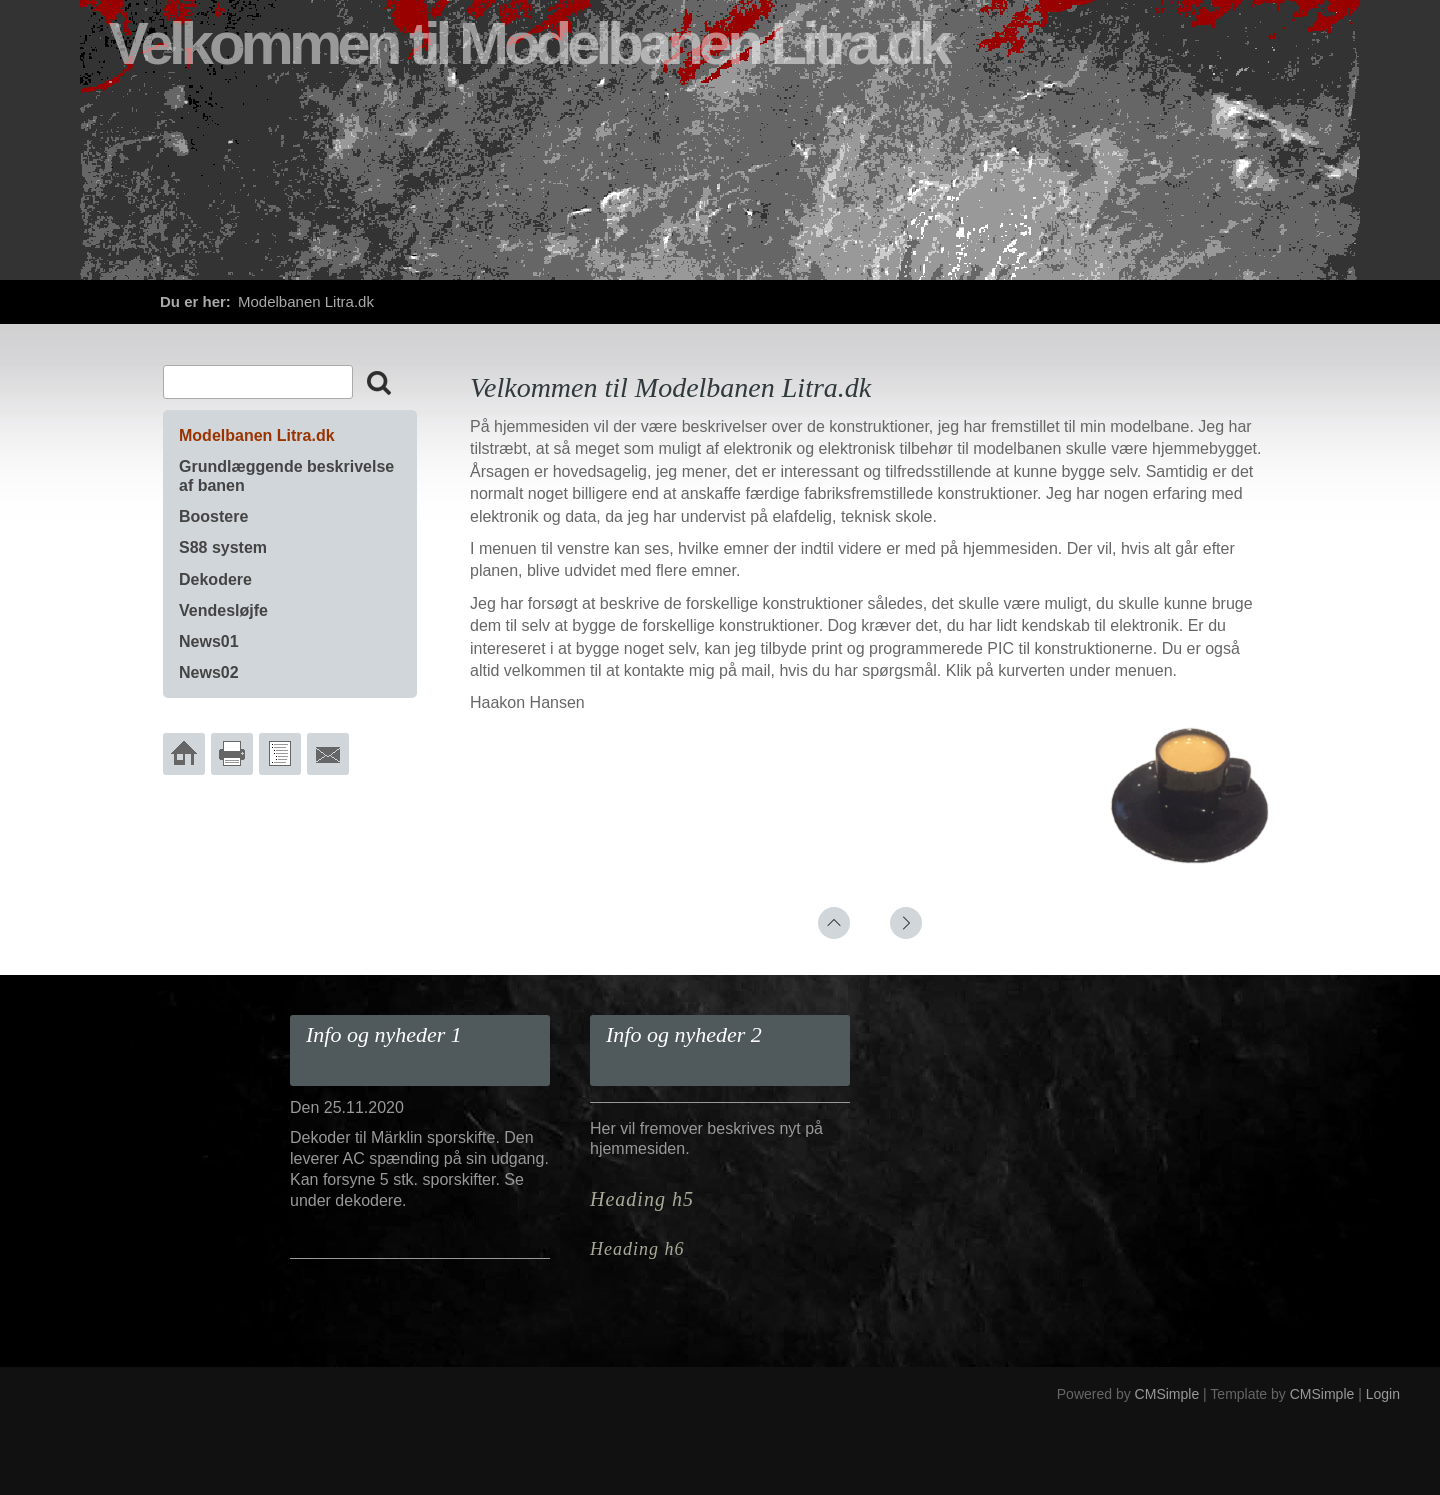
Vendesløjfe (223, 610)
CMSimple (1167, 1394)
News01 (209, 641)
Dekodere (215, 579)
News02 (209, 672)
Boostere (213, 516)
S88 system (223, 547)
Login (1383, 1394)
